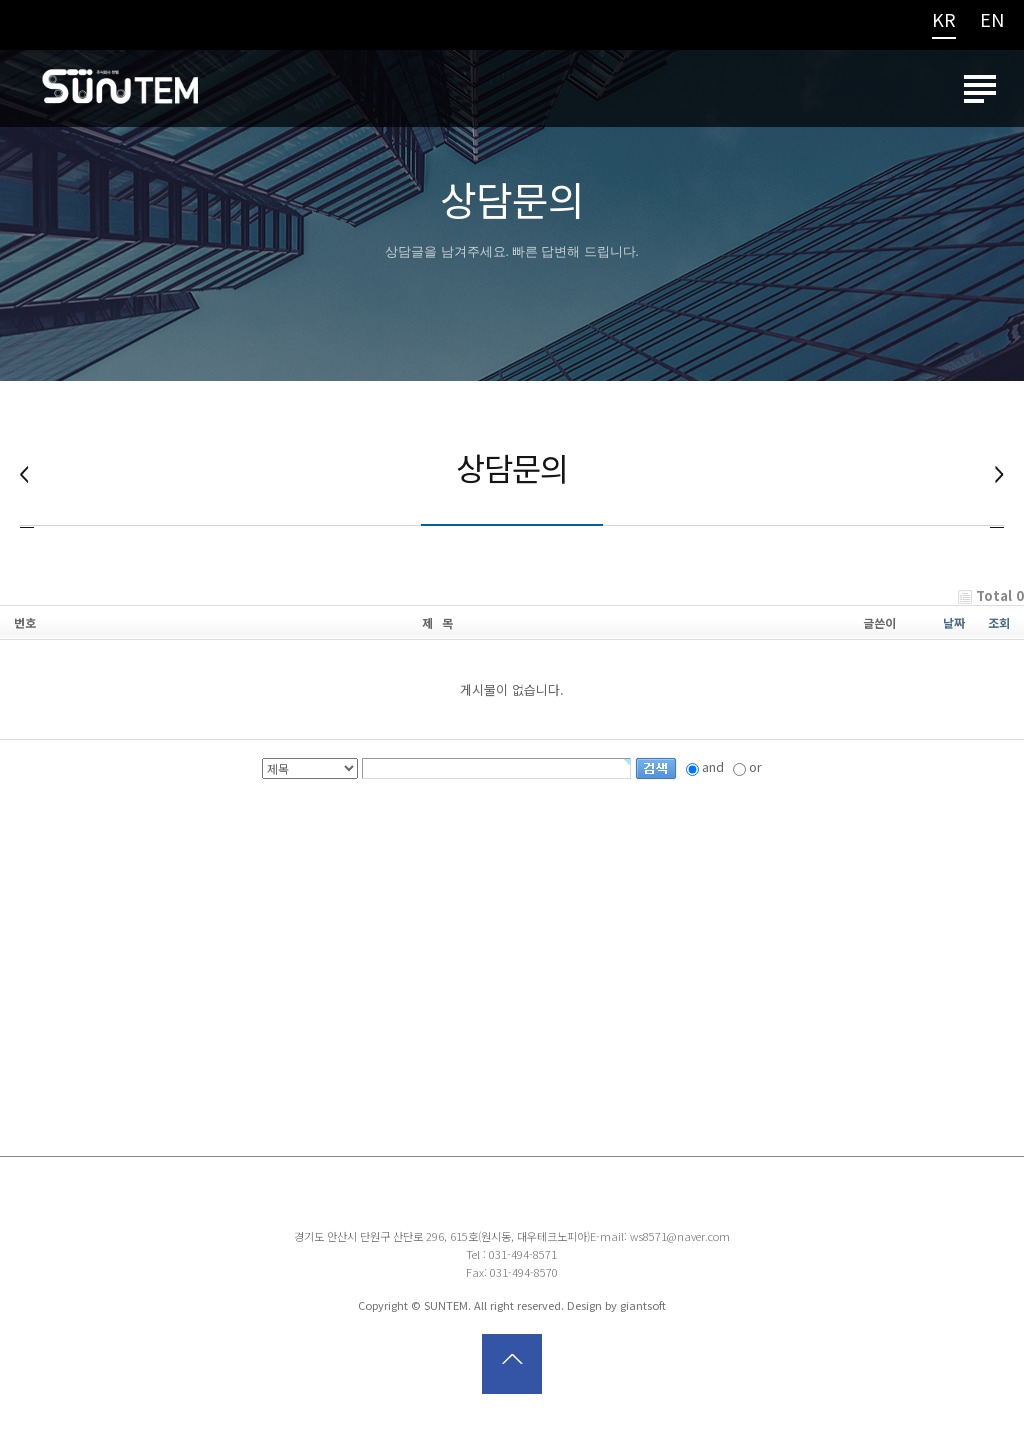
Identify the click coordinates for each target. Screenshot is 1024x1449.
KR (944, 21)
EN (992, 21)
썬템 (120, 94)
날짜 (954, 627)
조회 (999, 627)
